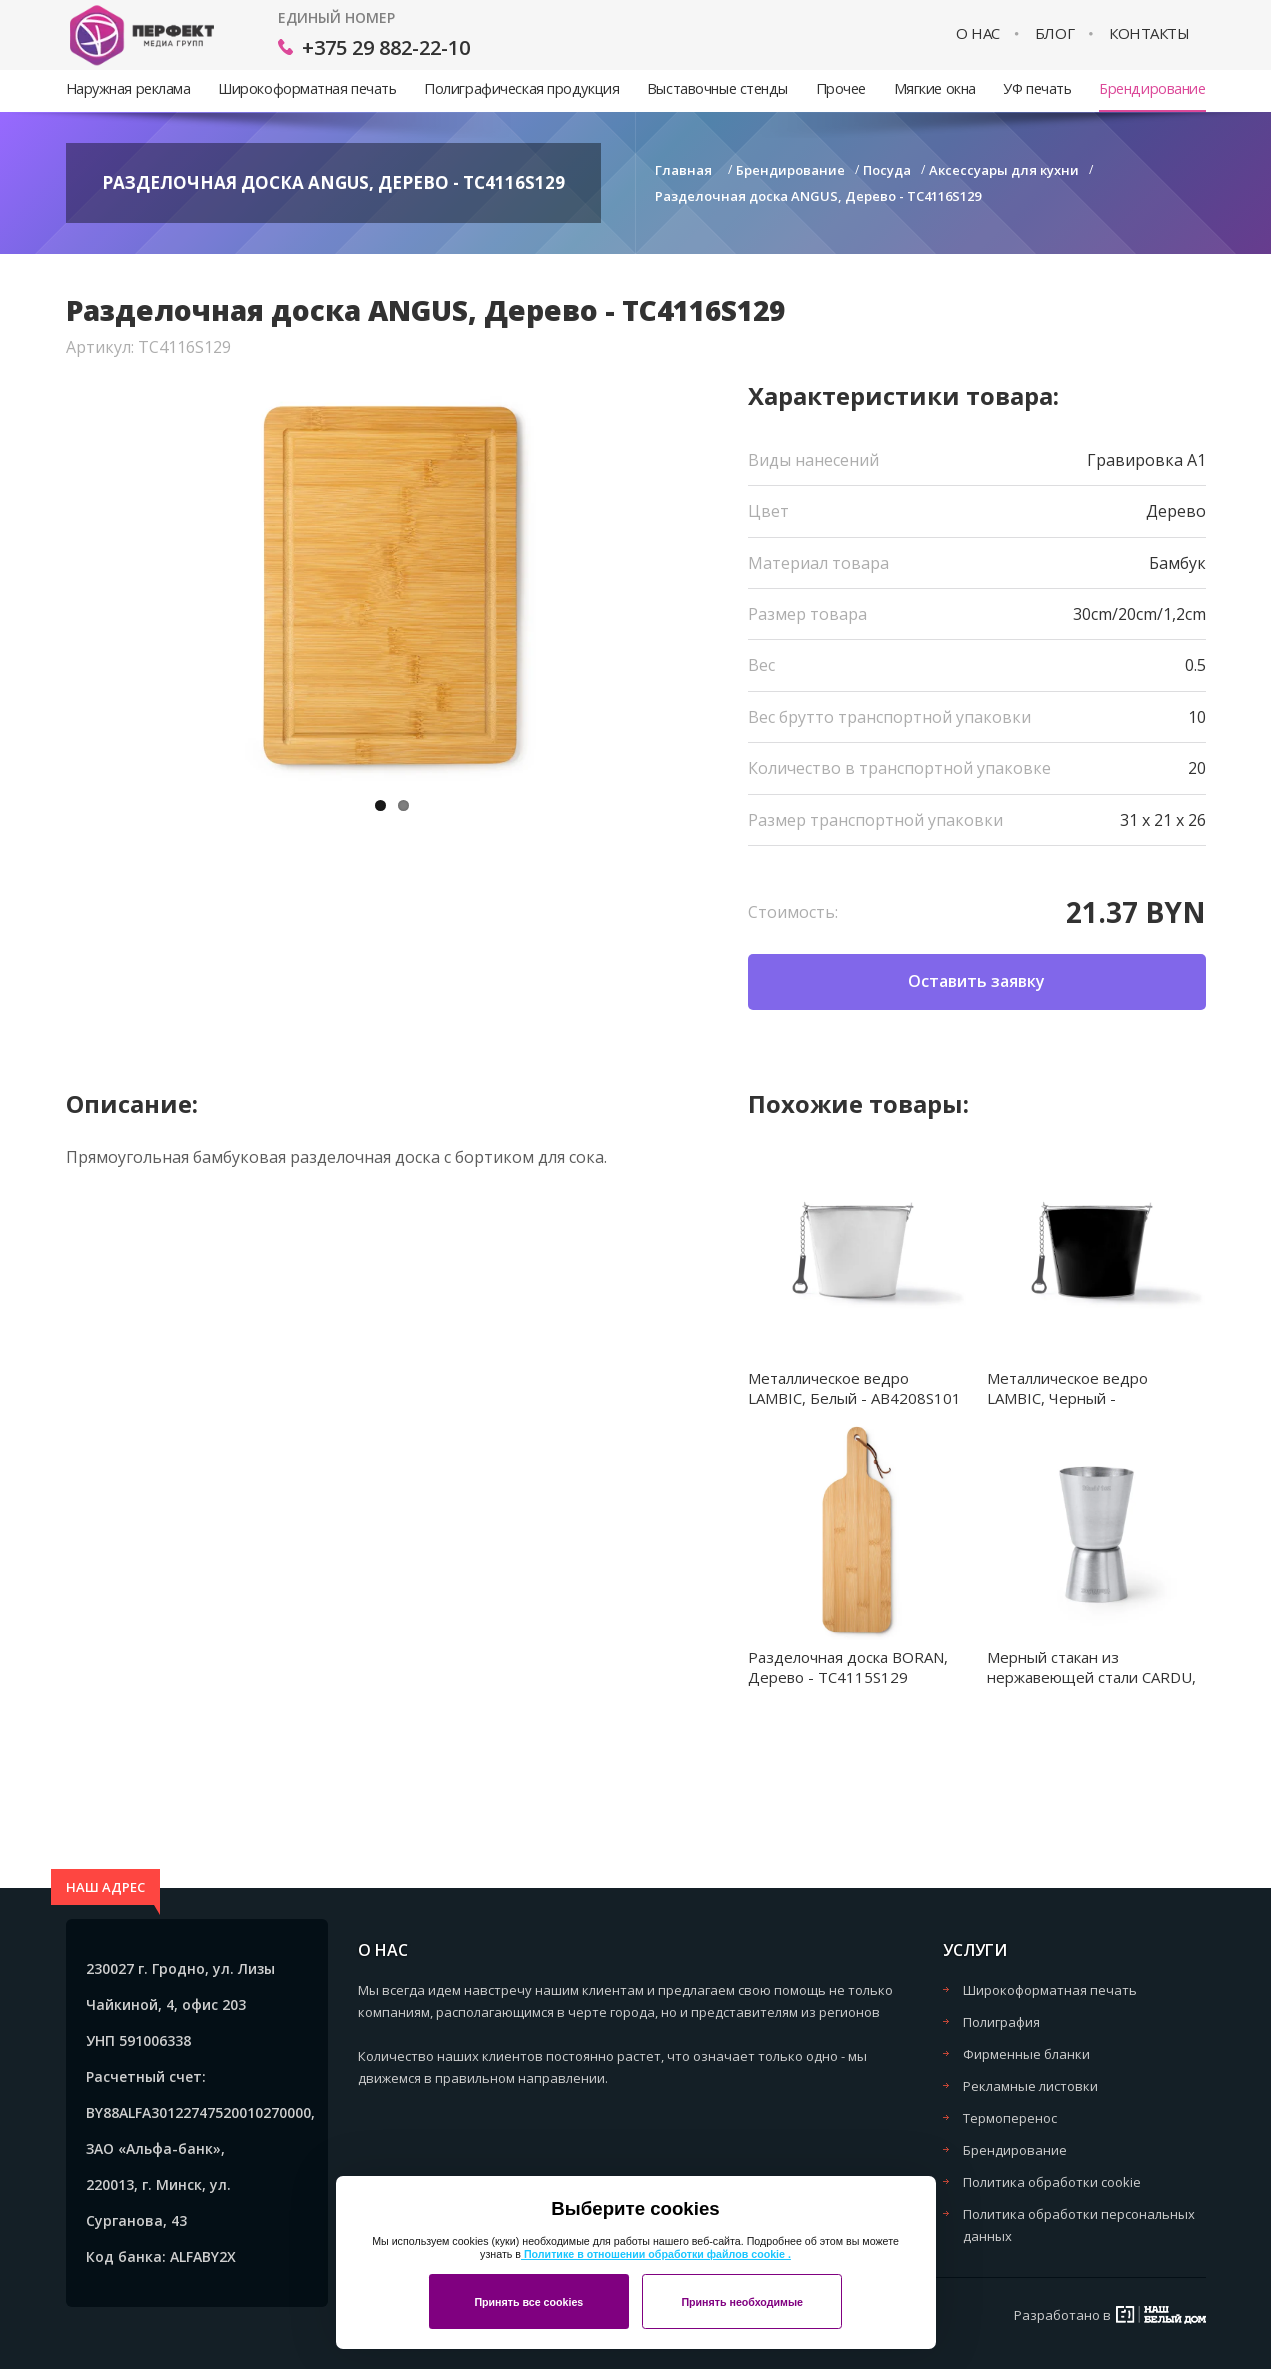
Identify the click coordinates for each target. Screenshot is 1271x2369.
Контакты (1149, 33)
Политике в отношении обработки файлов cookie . (656, 2254)
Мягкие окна (935, 88)
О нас (978, 33)
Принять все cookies (528, 2302)
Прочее (841, 88)
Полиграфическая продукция (521, 88)
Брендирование (1152, 88)
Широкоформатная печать (307, 88)
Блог (1054, 33)
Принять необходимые (742, 2302)
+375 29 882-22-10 (386, 47)
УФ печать (1037, 88)
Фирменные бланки (1026, 2054)
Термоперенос (1010, 2118)
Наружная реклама (128, 88)
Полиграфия (1001, 2022)
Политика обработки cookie (1052, 2182)
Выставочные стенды (717, 88)
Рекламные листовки (1030, 2086)
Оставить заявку (976, 981)
